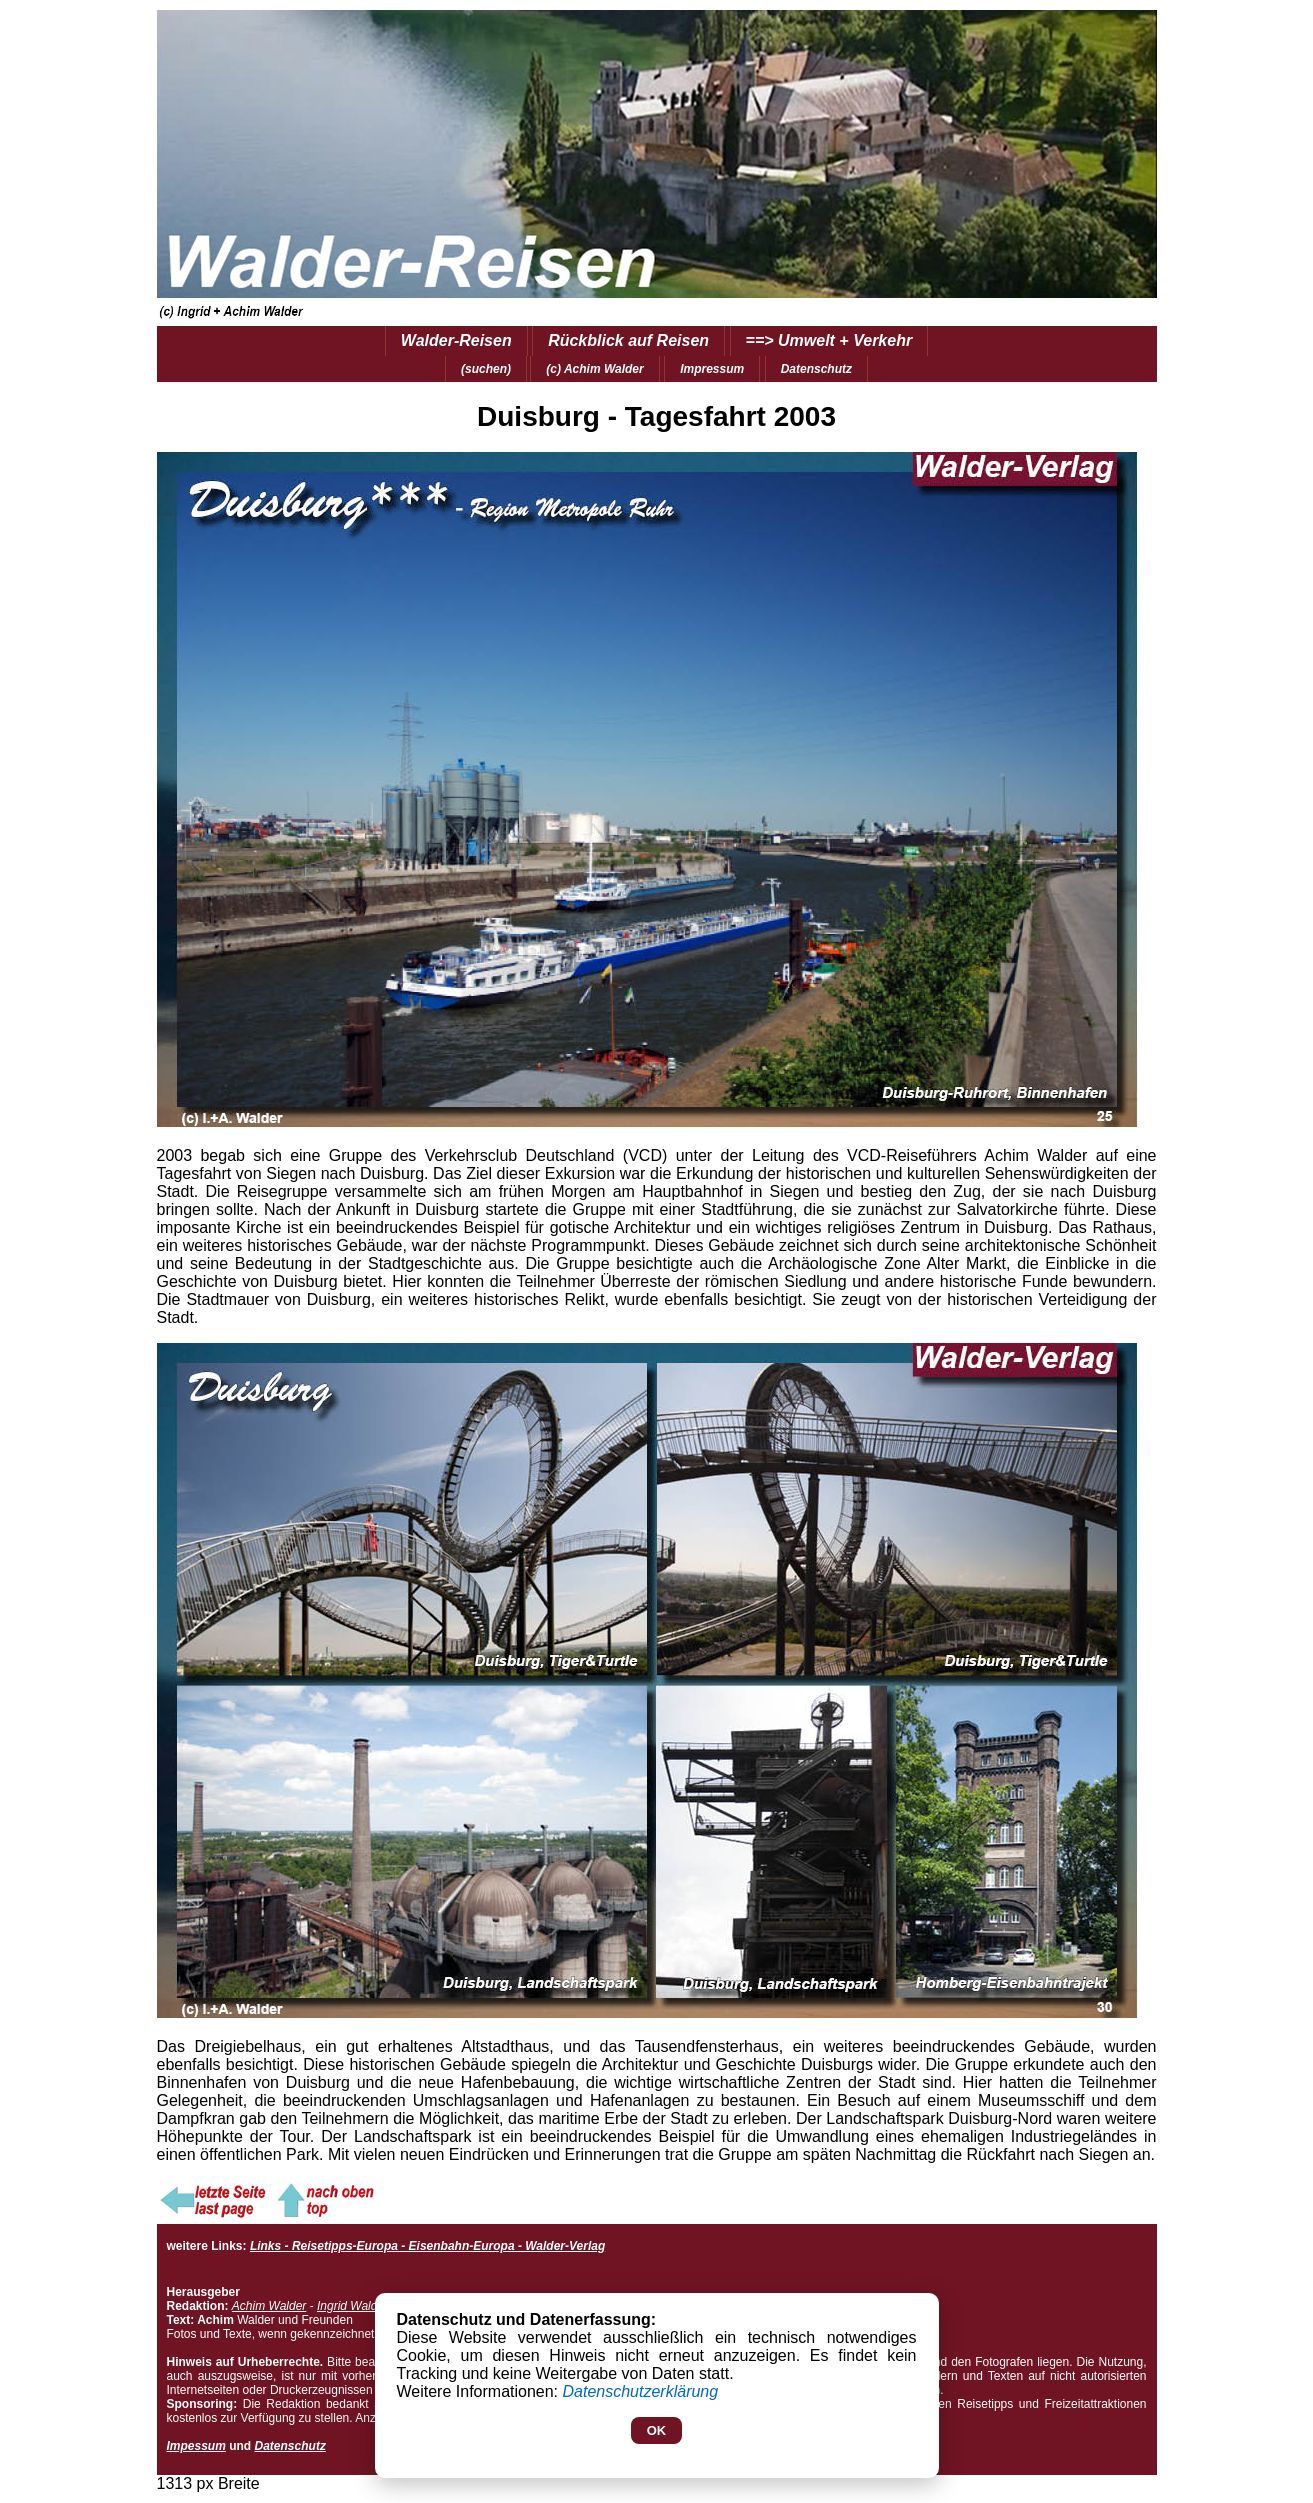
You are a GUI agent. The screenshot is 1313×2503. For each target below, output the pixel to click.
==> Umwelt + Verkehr (829, 340)
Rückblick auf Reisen (628, 340)
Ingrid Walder (352, 2306)
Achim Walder (269, 2306)
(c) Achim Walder (594, 369)
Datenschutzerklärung (641, 2391)
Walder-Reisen (456, 340)
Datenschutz (816, 369)
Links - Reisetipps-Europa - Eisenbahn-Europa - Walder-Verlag (427, 2246)
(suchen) (486, 369)
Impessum (196, 2446)
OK (657, 2430)
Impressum (712, 369)
